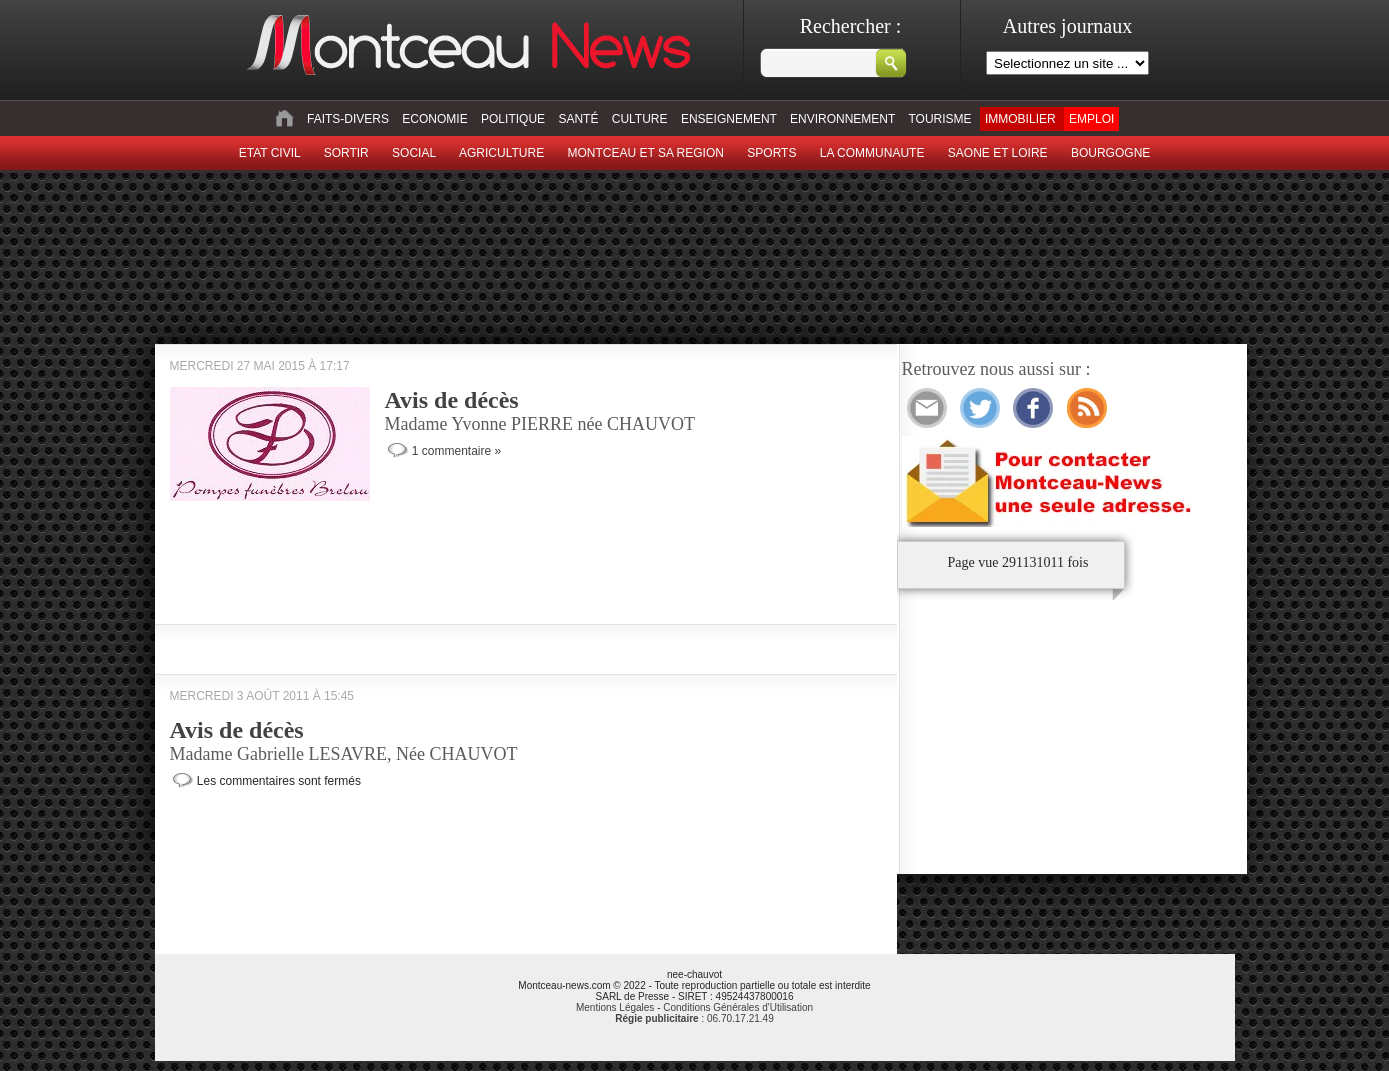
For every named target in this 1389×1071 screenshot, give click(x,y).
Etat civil (270, 153)
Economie (434, 119)
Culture (640, 119)
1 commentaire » (456, 451)
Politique (513, 119)
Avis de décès (452, 400)
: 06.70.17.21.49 (694, 1018)
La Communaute (872, 153)
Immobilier (1020, 119)
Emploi (1091, 119)
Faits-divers (348, 119)
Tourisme (939, 119)
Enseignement (729, 119)
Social (414, 153)
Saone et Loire (998, 153)
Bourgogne (1110, 153)
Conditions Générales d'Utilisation (738, 1007)
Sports (771, 153)
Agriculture (501, 153)
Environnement (842, 119)
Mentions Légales (615, 1007)
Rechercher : (851, 26)
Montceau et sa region (645, 153)
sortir (346, 153)
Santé (578, 119)
